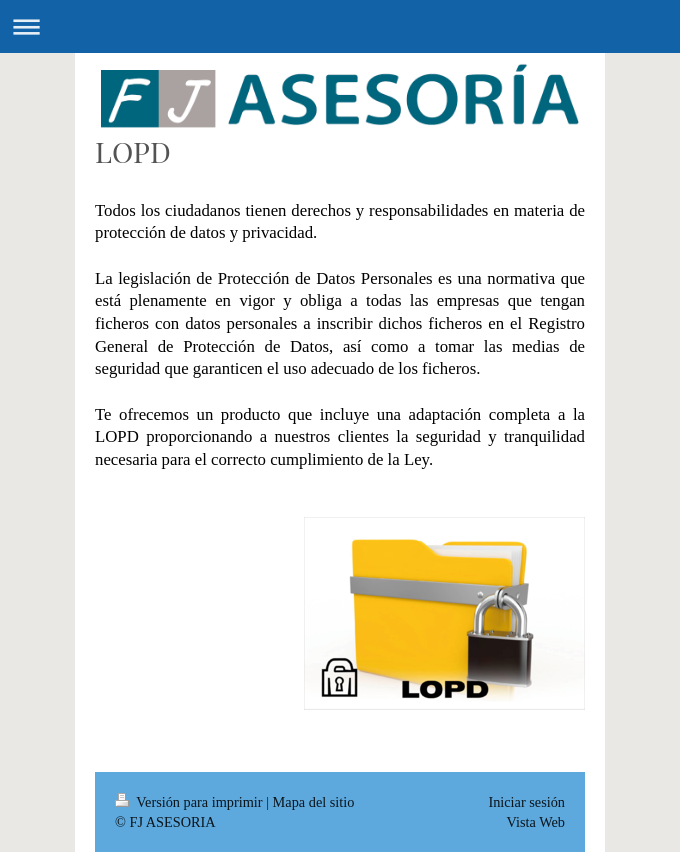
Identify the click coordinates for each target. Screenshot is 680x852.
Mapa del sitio (314, 802)
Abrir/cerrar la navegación (340, 26)
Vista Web (536, 822)
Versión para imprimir (190, 802)
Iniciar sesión (526, 802)
